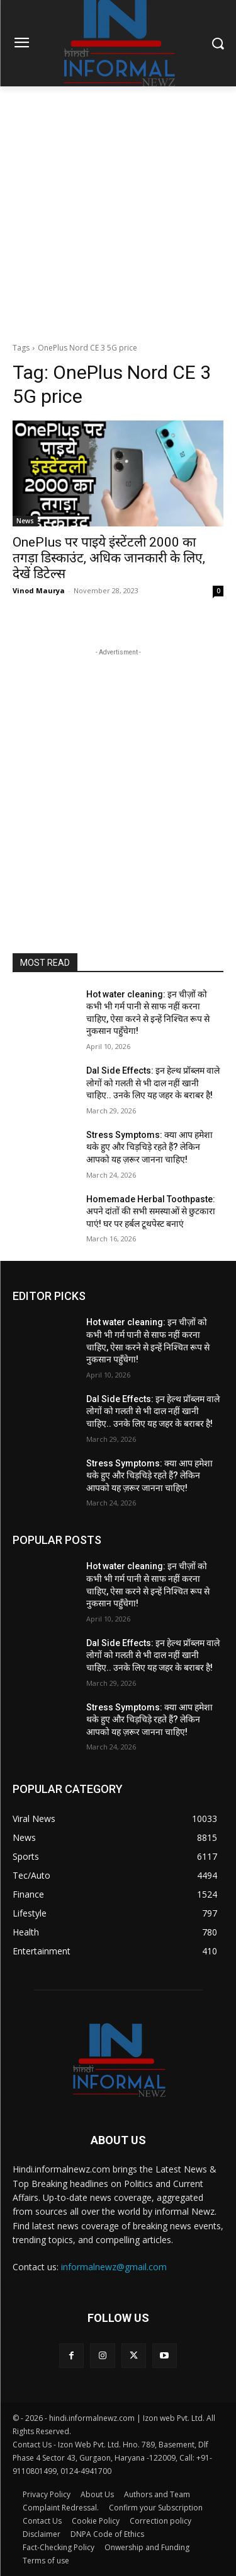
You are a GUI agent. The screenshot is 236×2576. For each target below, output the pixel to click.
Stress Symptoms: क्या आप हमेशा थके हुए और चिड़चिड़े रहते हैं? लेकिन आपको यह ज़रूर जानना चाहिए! (149, 1147)
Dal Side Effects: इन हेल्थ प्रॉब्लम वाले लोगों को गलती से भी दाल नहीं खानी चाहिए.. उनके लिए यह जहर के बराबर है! (153, 1082)
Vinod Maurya (39, 590)
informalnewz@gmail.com (114, 2267)
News (25, 520)
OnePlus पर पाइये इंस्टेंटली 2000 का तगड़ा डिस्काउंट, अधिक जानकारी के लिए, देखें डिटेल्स (109, 558)
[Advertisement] (118, 211)
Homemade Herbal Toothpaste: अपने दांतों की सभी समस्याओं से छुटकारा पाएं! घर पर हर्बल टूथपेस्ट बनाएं (150, 1211)
